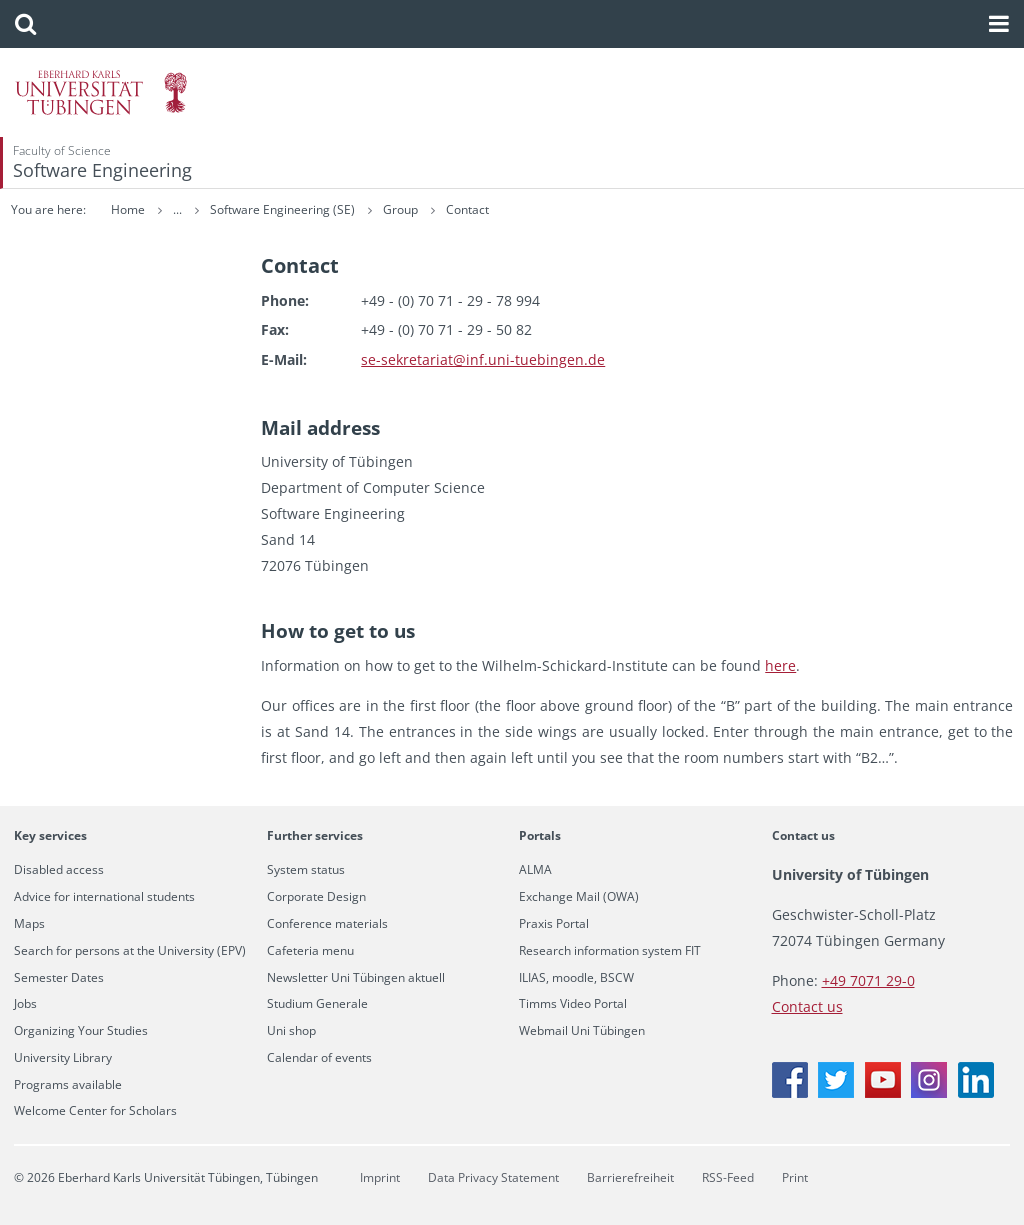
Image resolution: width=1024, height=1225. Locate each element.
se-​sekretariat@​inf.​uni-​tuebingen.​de (483, 359)
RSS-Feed (728, 1177)
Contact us (803, 835)
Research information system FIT (610, 951)
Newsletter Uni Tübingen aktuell (356, 978)
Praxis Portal (554, 924)
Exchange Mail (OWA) (579, 897)
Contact (591, 209)
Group (526, 209)
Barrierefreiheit (630, 1177)
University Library (63, 1058)
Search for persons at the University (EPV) (130, 951)
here (780, 665)
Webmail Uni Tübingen (582, 1031)
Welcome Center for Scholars (95, 1111)
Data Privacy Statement (493, 1177)
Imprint (380, 1177)
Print (795, 1177)
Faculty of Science (62, 150)
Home (128, 209)
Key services (50, 835)
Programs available (68, 1085)
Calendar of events (319, 1058)
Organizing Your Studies (81, 1031)
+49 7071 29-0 (868, 980)
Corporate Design (316, 897)
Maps (29, 924)
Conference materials (327, 924)
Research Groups (258, 209)
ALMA (535, 870)
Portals (540, 835)
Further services (315, 835)
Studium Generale (317, 1004)
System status (306, 870)
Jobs (25, 1004)
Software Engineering (102, 170)
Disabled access (59, 870)
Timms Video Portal (573, 1004)
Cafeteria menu (310, 951)
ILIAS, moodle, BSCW (576, 978)
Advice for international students (104, 897)
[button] (25, 24)
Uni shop (291, 1031)
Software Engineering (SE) (408, 209)
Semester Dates (59, 978)
